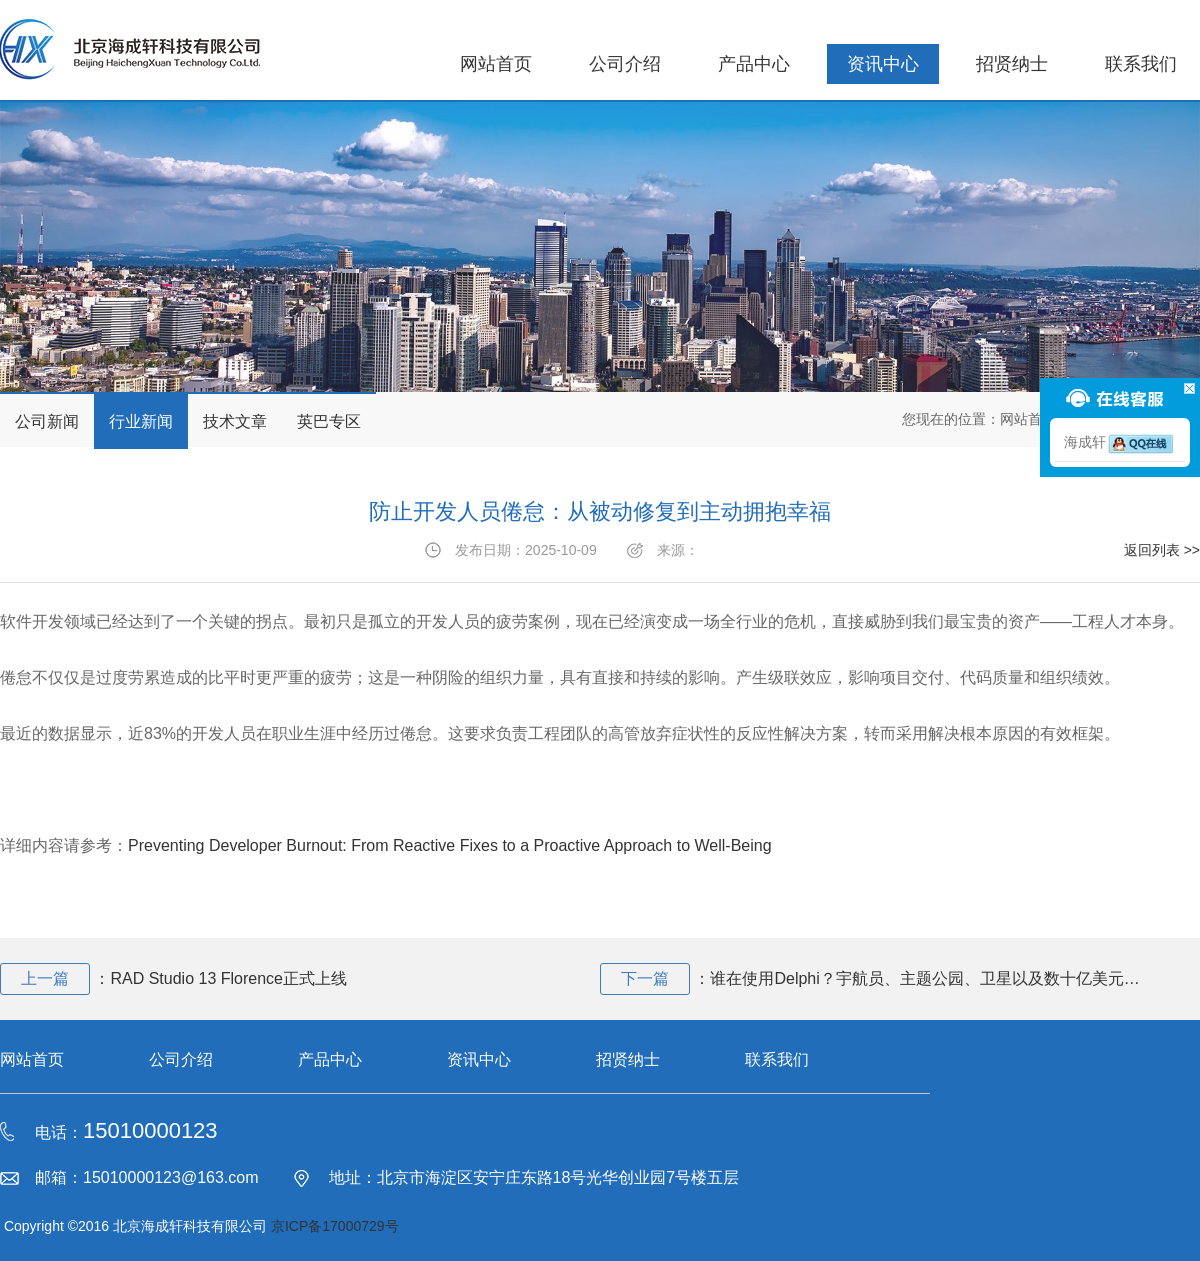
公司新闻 (47, 421)
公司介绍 (625, 64)
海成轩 (1120, 442)
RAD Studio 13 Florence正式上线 (228, 978)
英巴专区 (329, 421)
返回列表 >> (1162, 550)
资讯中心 (883, 64)
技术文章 (235, 421)
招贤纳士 (1012, 64)
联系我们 (1141, 64)
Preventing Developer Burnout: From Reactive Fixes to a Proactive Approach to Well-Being (450, 845)
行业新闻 (141, 421)
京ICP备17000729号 (335, 1226)
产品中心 (754, 64)
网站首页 (496, 64)
